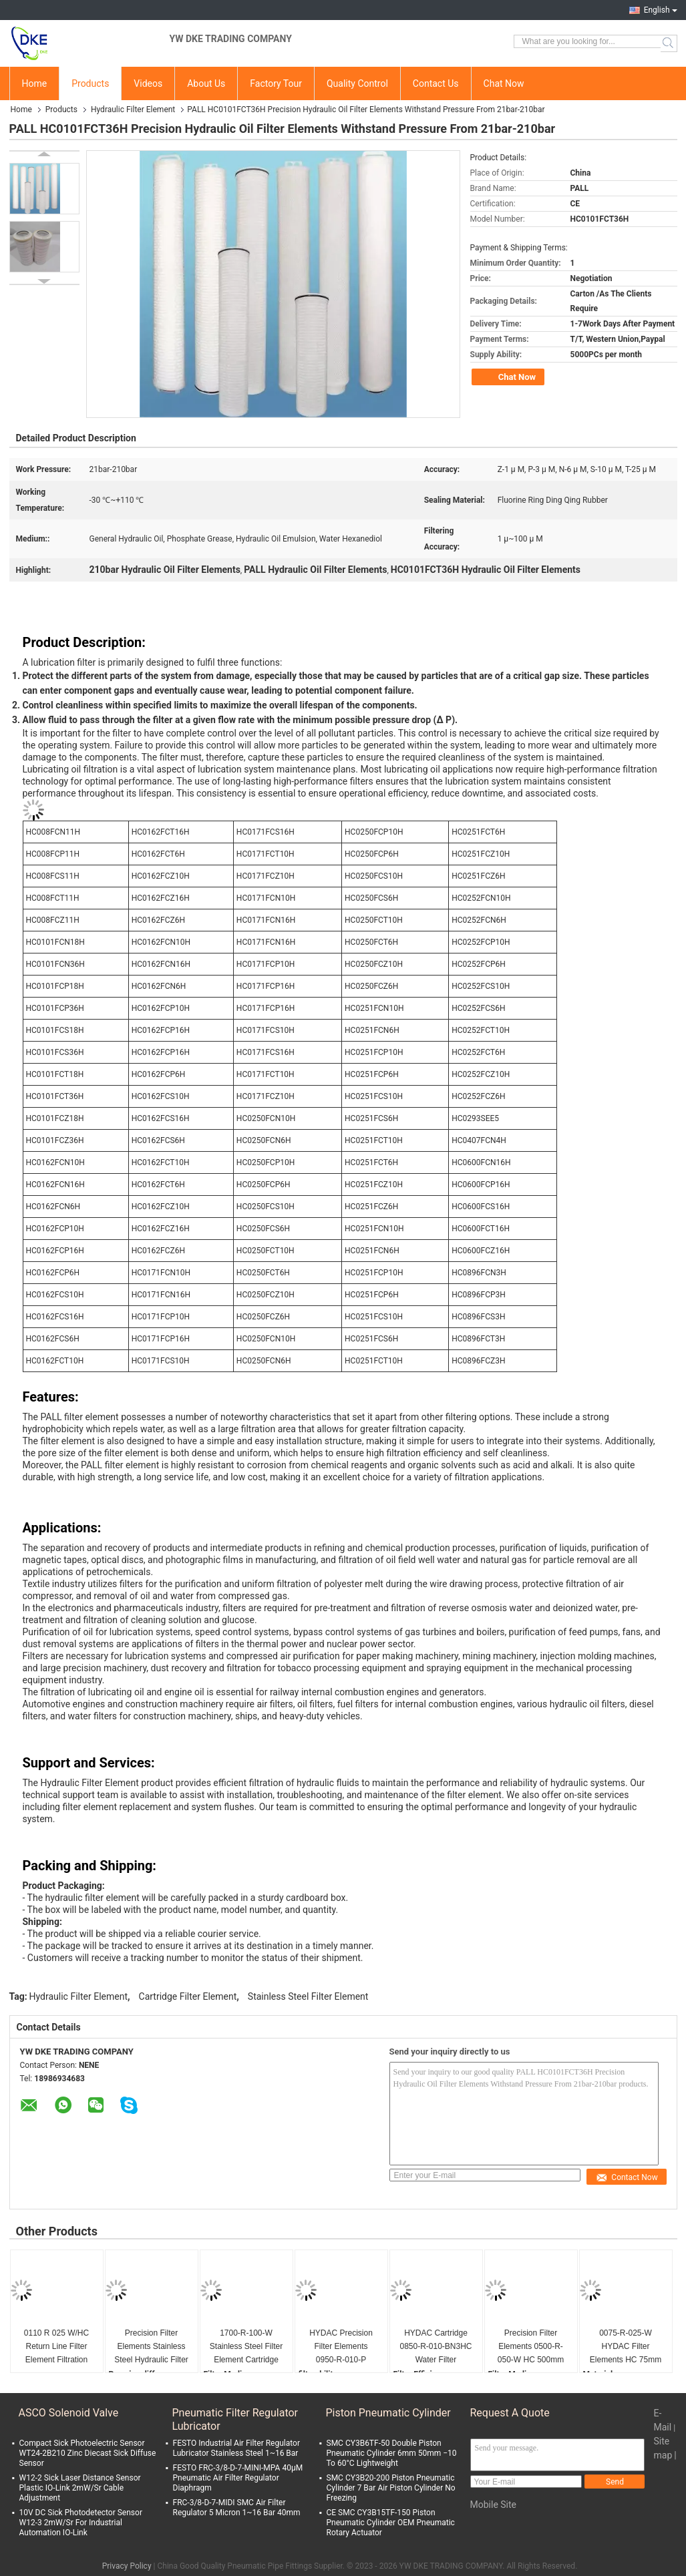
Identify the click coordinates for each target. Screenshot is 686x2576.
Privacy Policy (127, 2566)
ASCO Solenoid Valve (69, 2412)
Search (669, 43)
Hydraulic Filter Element (133, 109)
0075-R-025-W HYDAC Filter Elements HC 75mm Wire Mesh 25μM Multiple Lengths (625, 2347)
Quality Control (357, 83)
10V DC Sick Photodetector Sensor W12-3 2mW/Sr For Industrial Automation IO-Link (80, 2522)
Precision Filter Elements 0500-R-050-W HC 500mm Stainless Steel (531, 2347)
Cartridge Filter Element (188, 1996)
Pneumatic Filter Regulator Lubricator (235, 2419)
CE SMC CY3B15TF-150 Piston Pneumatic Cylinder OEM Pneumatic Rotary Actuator (391, 2522)
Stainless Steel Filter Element (308, 1996)
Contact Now (626, 2177)
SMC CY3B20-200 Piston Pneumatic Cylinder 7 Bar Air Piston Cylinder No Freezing (391, 2488)
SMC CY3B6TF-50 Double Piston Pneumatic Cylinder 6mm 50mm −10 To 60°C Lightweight (392, 2453)
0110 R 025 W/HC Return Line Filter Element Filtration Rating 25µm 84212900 (56, 2347)
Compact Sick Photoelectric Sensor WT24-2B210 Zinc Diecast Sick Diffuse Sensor (87, 2453)
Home (34, 83)
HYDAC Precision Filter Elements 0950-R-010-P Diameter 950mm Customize (341, 2347)
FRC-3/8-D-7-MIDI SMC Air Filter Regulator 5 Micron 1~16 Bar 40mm (237, 2507)
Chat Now (504, 83)
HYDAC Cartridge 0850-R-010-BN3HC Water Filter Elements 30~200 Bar (435, 2347)
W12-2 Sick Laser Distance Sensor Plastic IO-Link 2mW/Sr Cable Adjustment (80, 2488)
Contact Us (436, 83)
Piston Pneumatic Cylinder (388, 2412)
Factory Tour (276, 83)
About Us (206, 83)
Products (90, 83)
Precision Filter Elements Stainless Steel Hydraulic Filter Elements (151, 2347)
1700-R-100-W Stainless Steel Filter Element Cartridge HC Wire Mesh (246, 2347)
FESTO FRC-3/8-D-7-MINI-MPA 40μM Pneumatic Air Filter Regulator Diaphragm (238, 2478)
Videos (148, 83)
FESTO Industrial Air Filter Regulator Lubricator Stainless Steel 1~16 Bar (236, 2448)
